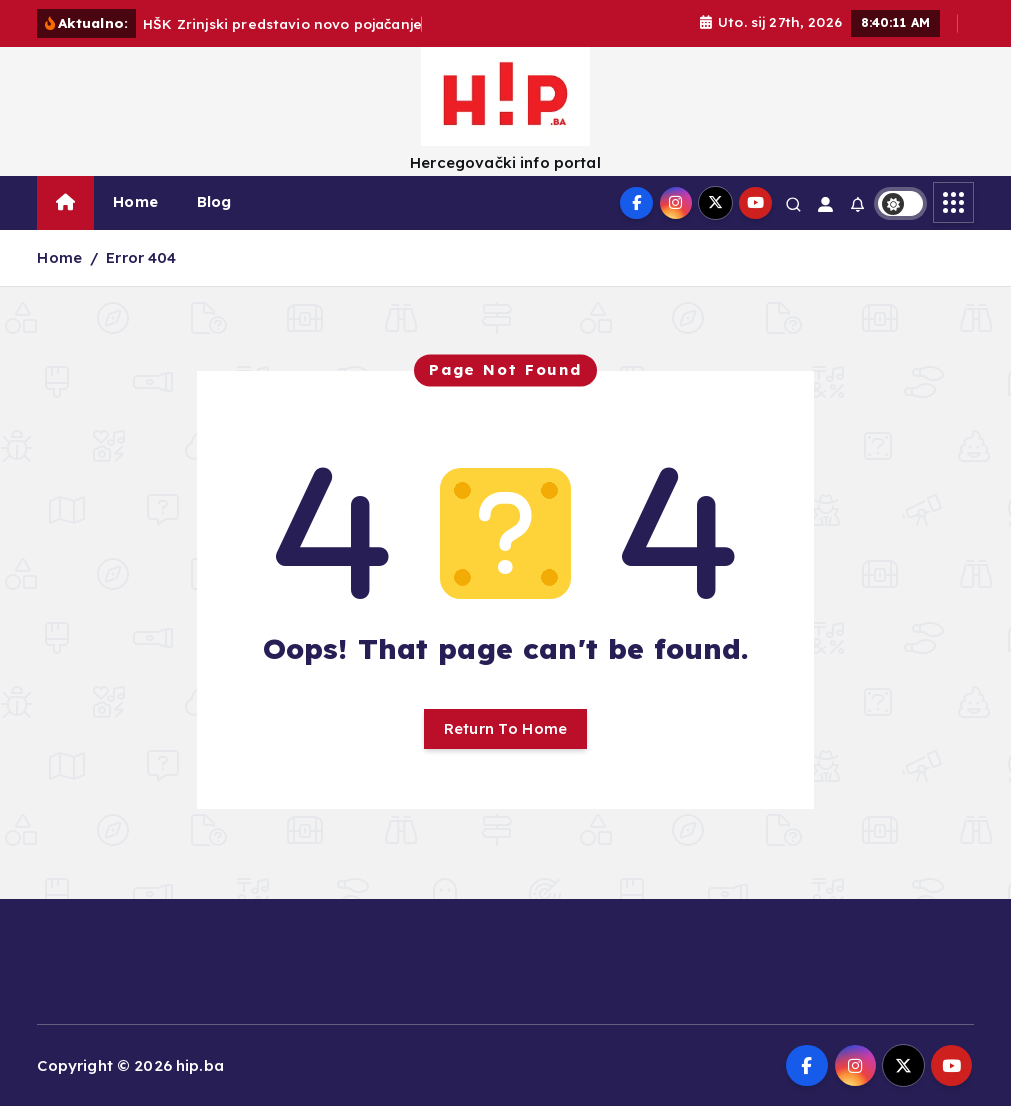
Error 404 (141, 257)
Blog (214, 201)
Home (135, 201)
